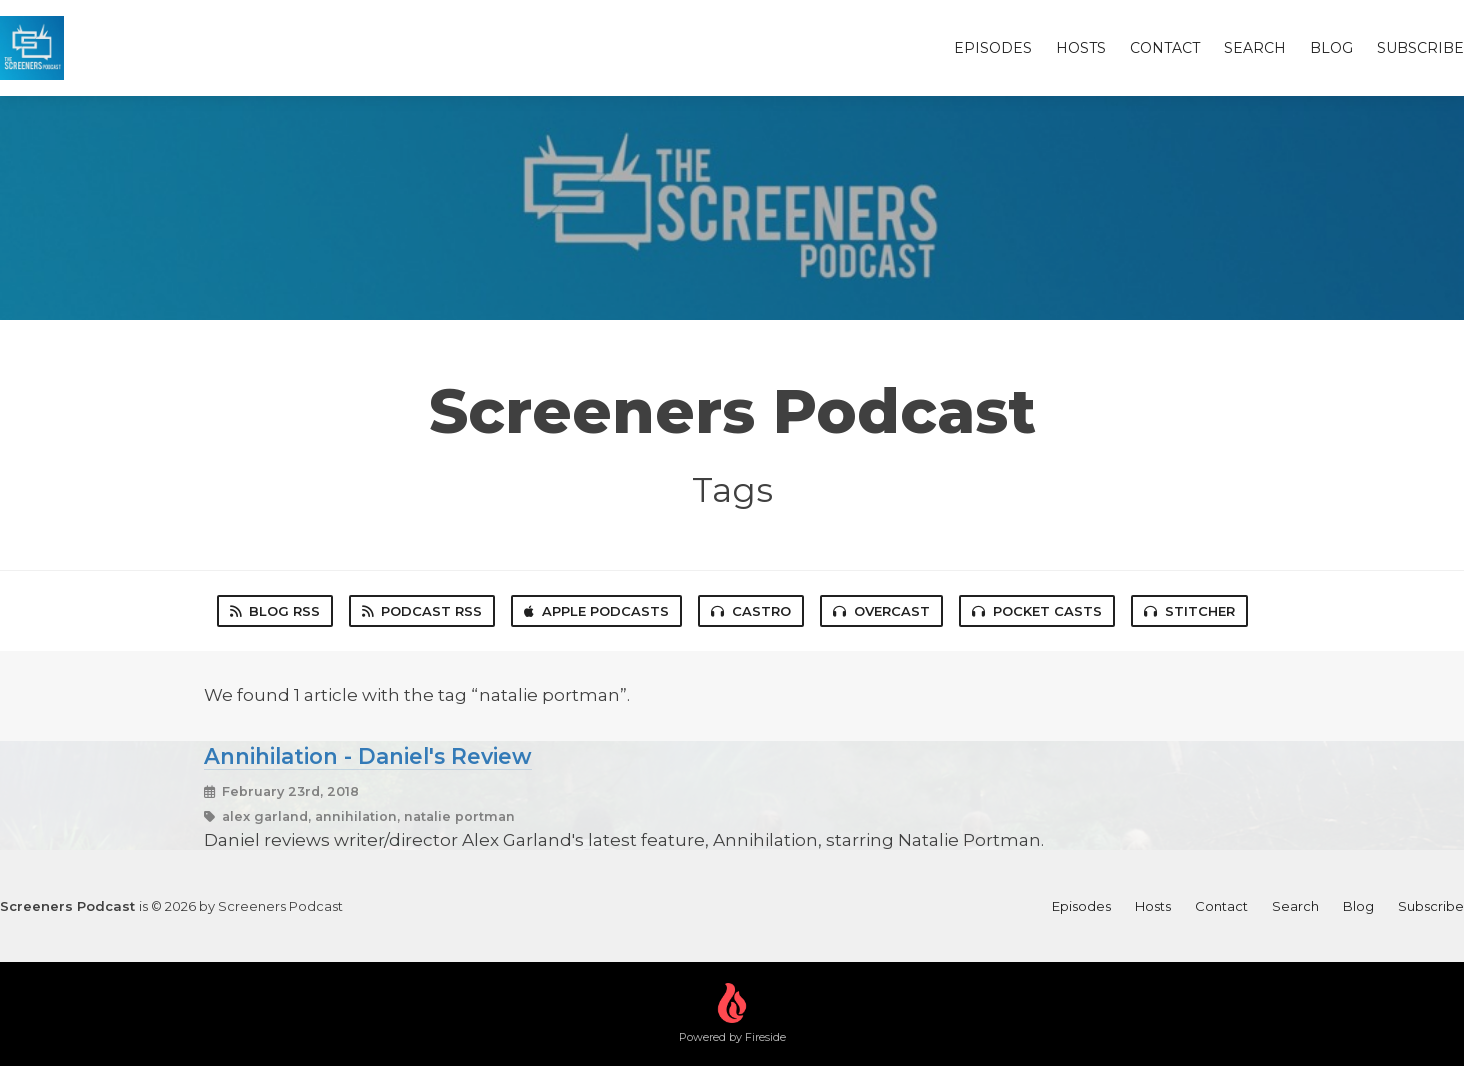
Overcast (881, 611)
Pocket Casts (1037, 611)
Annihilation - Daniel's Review (368, 756)
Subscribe (1420, 48)
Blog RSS (275, 611)
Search (1255, 48)
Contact (1165, 48)
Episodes (993, 48)
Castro (751, 611)
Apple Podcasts (596, 611)
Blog (1331, 48)
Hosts (1081, 48)
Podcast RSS (422, 611)
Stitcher (1189, 611)
